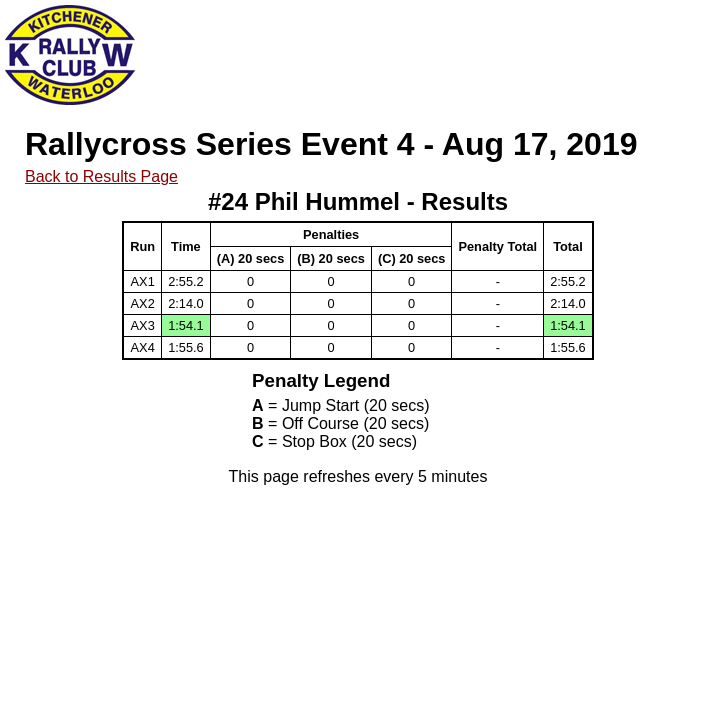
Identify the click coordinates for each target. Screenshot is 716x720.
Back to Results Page (101, 176)
